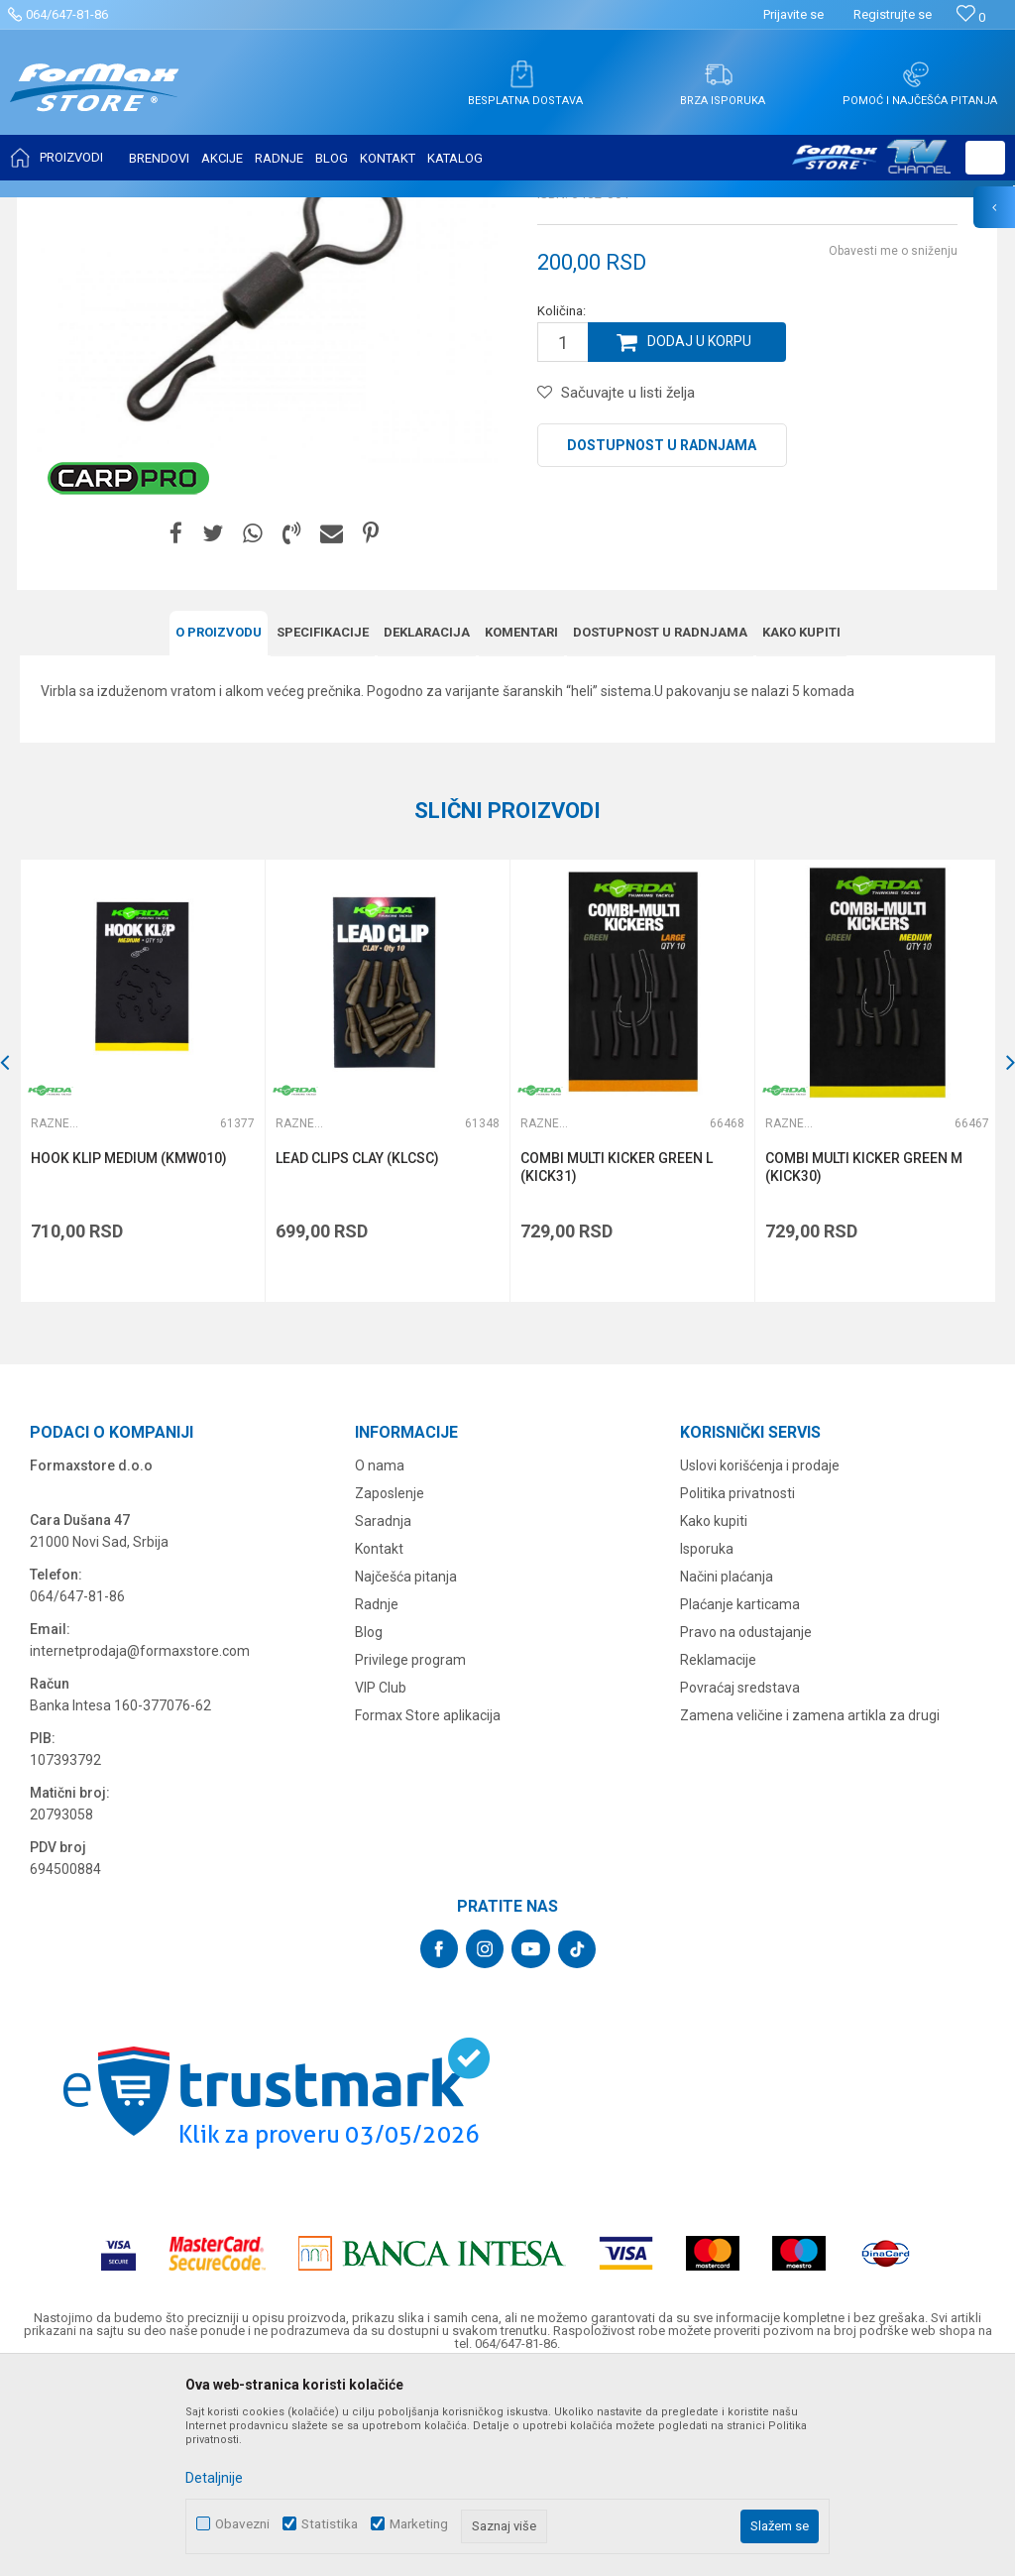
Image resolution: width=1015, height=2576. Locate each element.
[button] (985, 158)
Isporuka (706, 1743)
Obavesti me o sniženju (893, 448)
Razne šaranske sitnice (432, 210)
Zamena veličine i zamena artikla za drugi (810, 1910)
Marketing (419, 2524)
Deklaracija (427, 828)
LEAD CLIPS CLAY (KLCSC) (356, 1353)
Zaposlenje (389, 1688)
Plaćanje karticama (740, 1799)
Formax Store (56, 210)
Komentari (521, 828)
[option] (142, 1276)
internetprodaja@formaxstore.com (140, 1845)
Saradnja (383, 1715)
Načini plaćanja (726, 1771)
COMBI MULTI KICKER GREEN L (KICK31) (614, 1362)
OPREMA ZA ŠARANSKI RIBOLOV (262, 210)
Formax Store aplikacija (428, 1910)
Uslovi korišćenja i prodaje (760, 1660)
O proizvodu (218, 828)
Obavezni (242, 2524)
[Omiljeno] (971, 17)
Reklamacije (718, 1854)
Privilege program (410, 1854)
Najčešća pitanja (406, 1771)
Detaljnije (214, 2478)
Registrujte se (892, 14)
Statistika (329, 2524)
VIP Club (380, 1882)
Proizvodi (132, 210)
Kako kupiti (801, 828)
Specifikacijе (323, 828)
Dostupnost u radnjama (661, 642)
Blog (369, 1826)
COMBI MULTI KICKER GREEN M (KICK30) (860, 1362)
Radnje (376, 1799)
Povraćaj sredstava (740, 1882)
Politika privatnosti (737, 1688)
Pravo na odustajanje (746, 1826)
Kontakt (379, 1743)
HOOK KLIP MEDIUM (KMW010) (129, 1353)
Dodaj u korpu (699, 539)
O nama (379, 1660)
